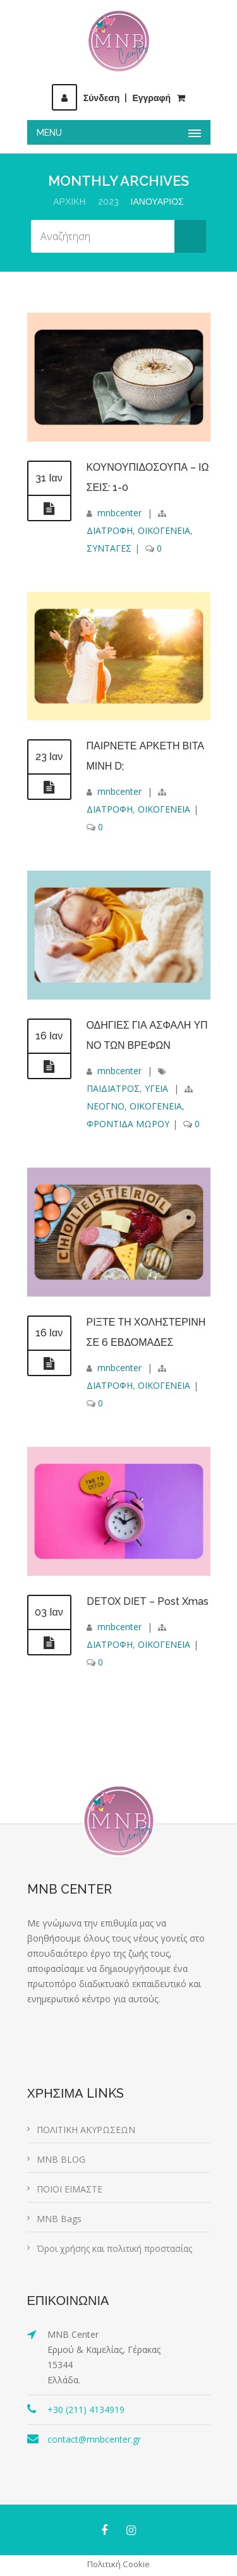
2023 (108, 202)
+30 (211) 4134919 (86, 2410)
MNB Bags (59, 2219)
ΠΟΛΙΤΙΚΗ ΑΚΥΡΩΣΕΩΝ (86, 2130)
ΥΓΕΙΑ (156, 1088)
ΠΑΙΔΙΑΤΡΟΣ (113, 1088)
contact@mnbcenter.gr (94, 2439)
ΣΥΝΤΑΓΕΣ (109, 548)
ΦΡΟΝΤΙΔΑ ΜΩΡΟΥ (128, 1124)
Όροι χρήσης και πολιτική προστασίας (114, 2248)
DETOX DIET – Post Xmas (148, 1601)
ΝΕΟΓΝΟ (106, 1106)
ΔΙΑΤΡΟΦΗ (110, 530)
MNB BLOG (61, 2159)
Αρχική (69, 202)
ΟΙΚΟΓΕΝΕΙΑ (164, 530)
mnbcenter (119, 513)
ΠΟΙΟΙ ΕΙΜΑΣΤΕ (69, 2189)
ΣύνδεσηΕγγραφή (111, 98)
